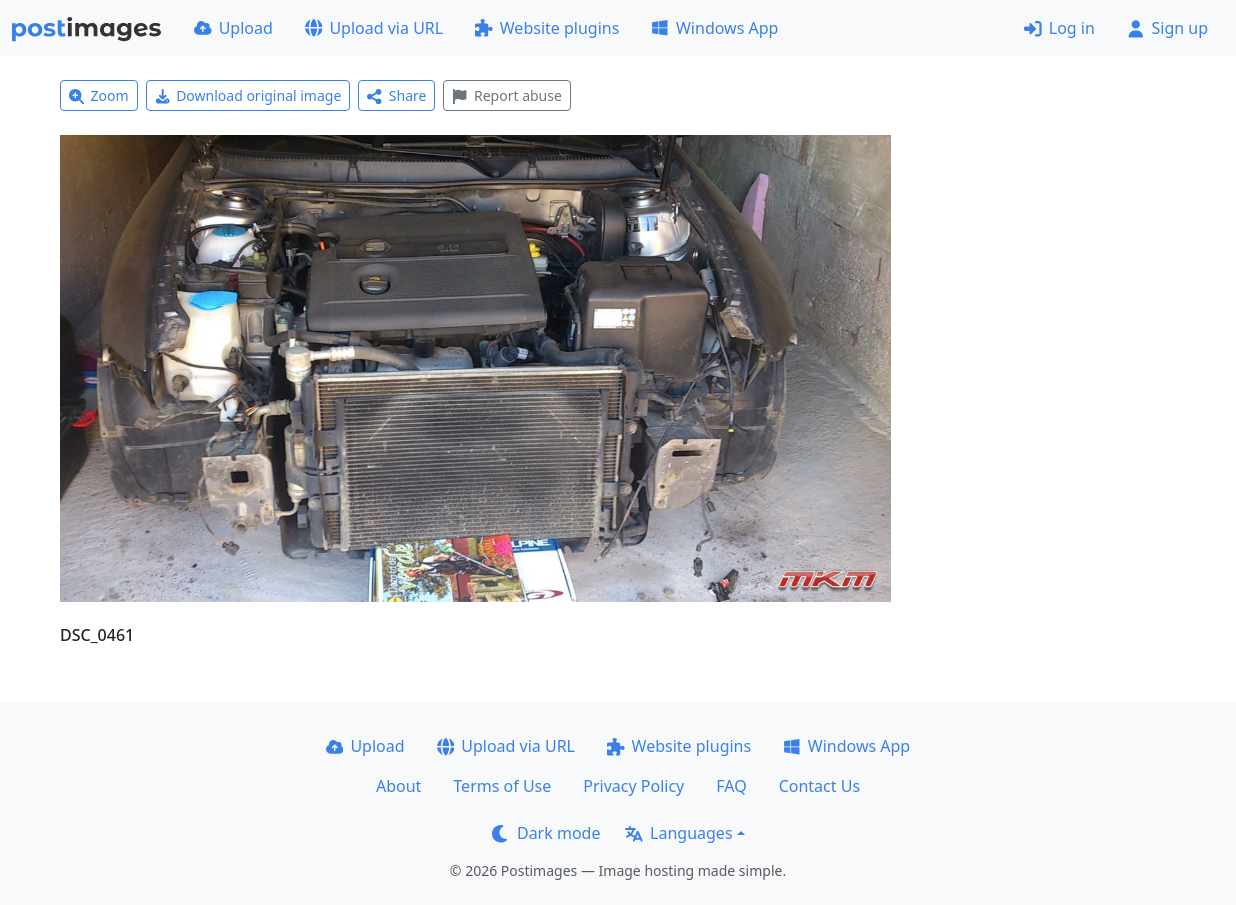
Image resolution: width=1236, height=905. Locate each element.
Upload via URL (374, 28)
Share (396, 95)
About (398, 786)
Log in (1059, 28)
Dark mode (546, 833)
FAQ (731, 786)
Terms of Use (502, 786)
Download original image (248, 95)
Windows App (714, 28)
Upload (233, 28)
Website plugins (547, 28)
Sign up (1167, 28)
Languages (678, 833)
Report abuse (506, 95)
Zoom (99, 95)
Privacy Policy (633, 786)
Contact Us (819, 786)
